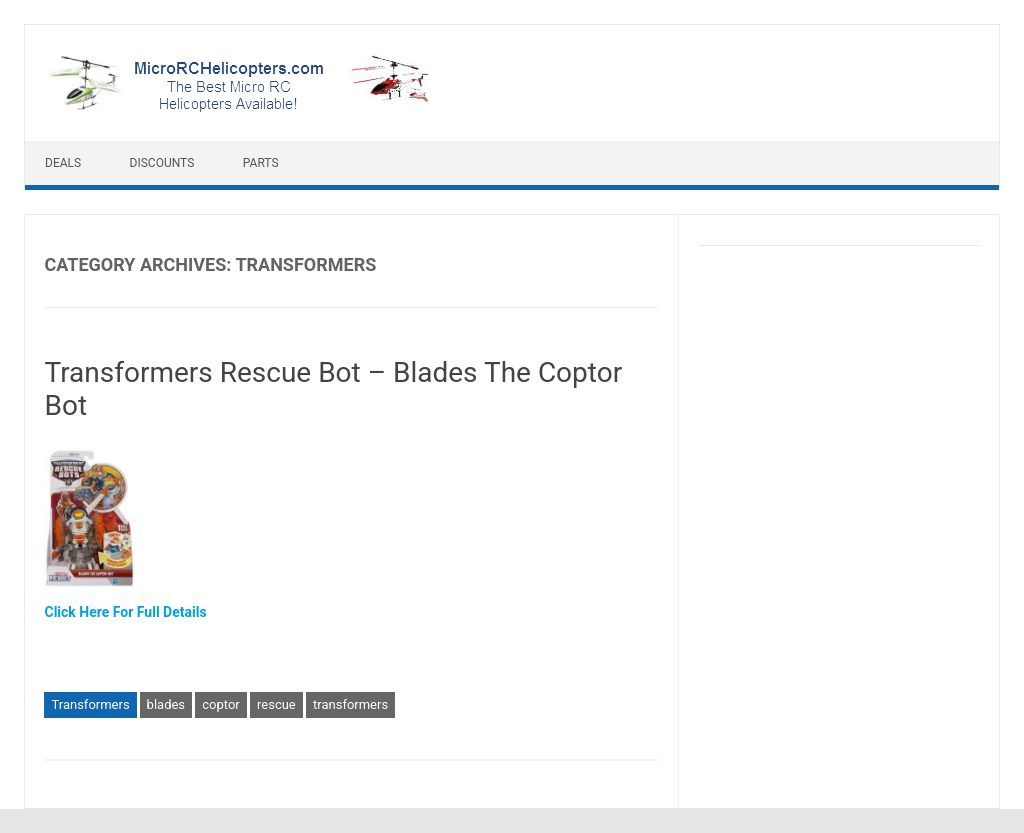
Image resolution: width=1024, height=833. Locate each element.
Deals (63, 163)
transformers (350, 704)
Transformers (90, 704)
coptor (220, 704)
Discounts (162, 163)
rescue (276, 704)
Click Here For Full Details (125, 612)
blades (166, 704)
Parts (261, 163)
